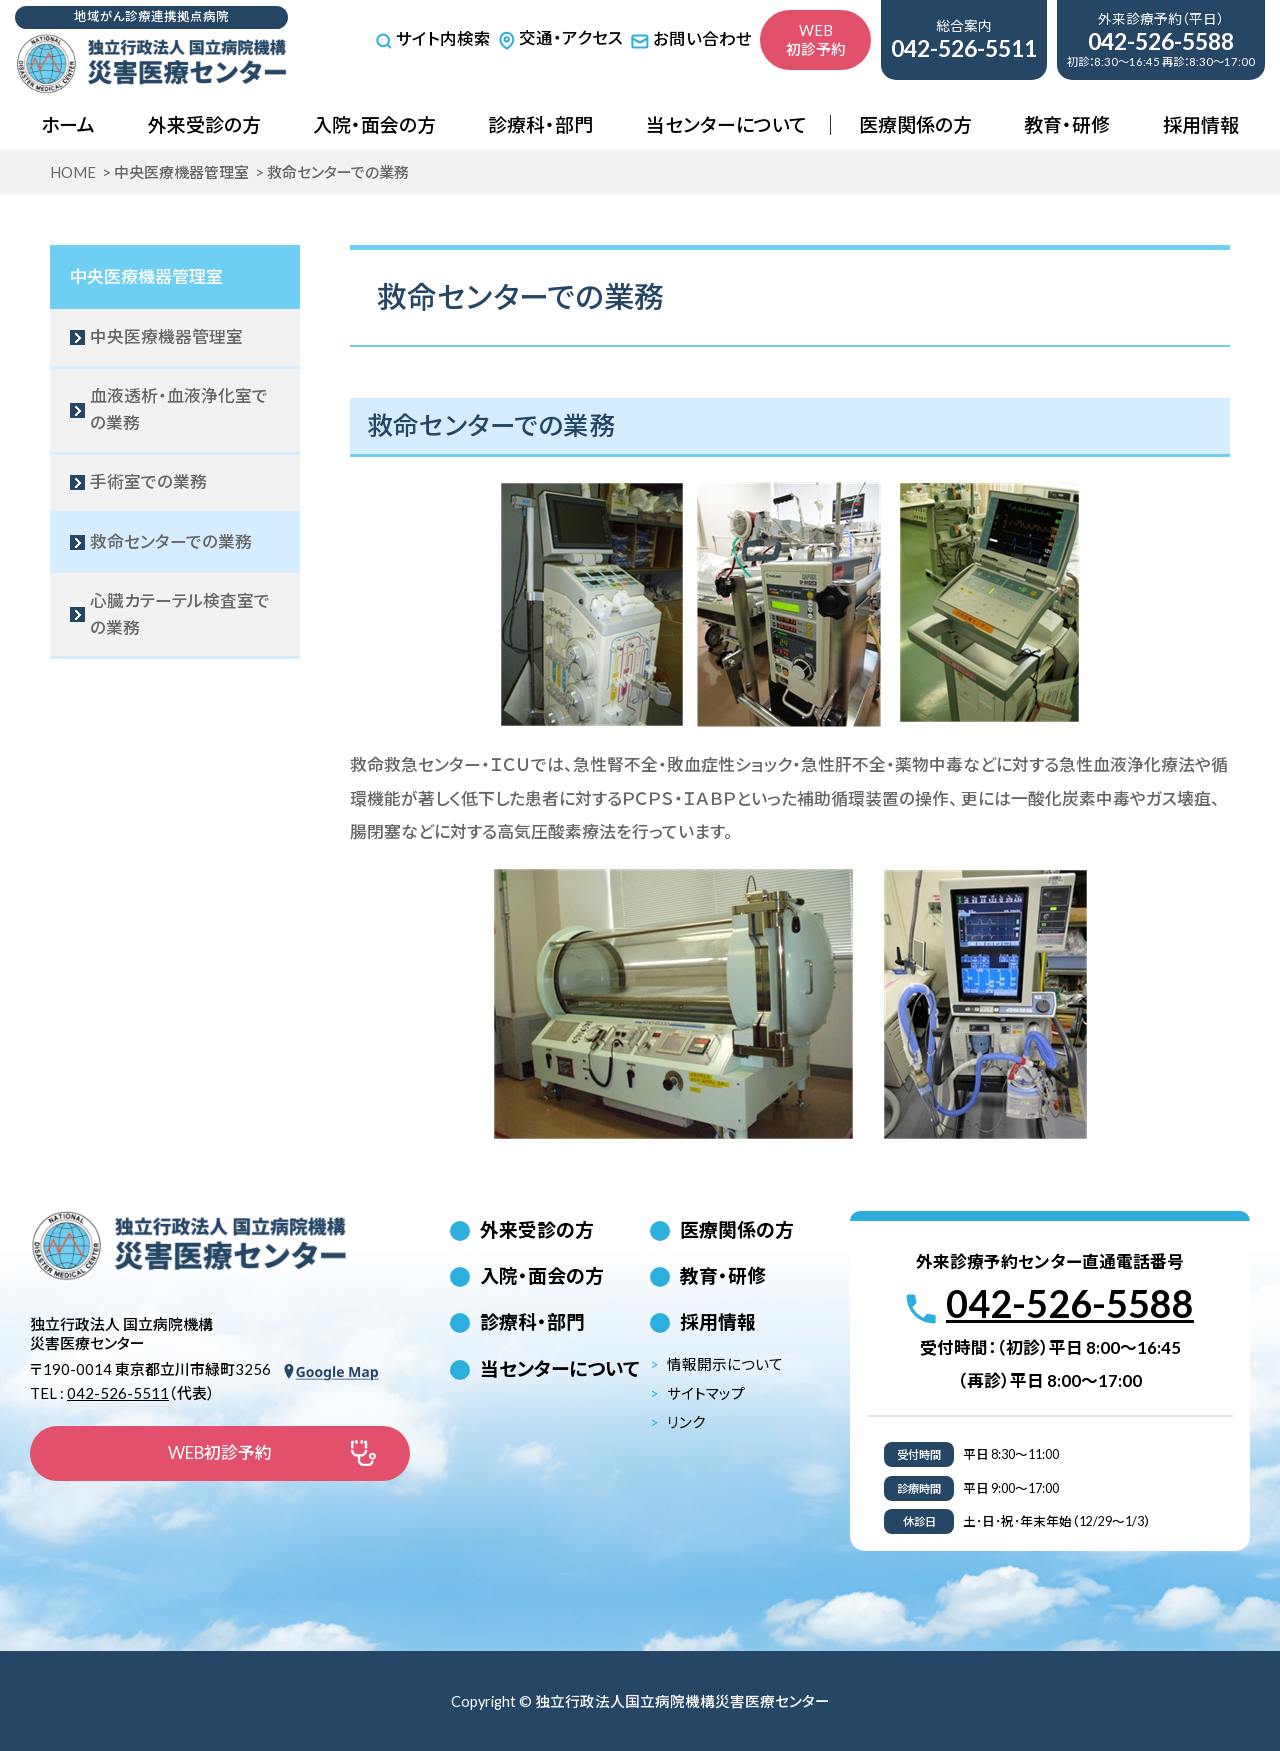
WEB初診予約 (816, 40)
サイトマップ (706, 1393)
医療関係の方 (915, 124)
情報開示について (725, 1364)
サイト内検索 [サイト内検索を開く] (433, 40)
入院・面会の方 (374, 124)
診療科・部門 (540, 124)
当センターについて (726, 124)
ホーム (68, 124)
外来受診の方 (204, 124)
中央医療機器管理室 (146, 276)
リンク (686, 1422)
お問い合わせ (691, 39)
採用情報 (1201, 124)
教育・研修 (1067, 124)
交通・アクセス (560, 38)
